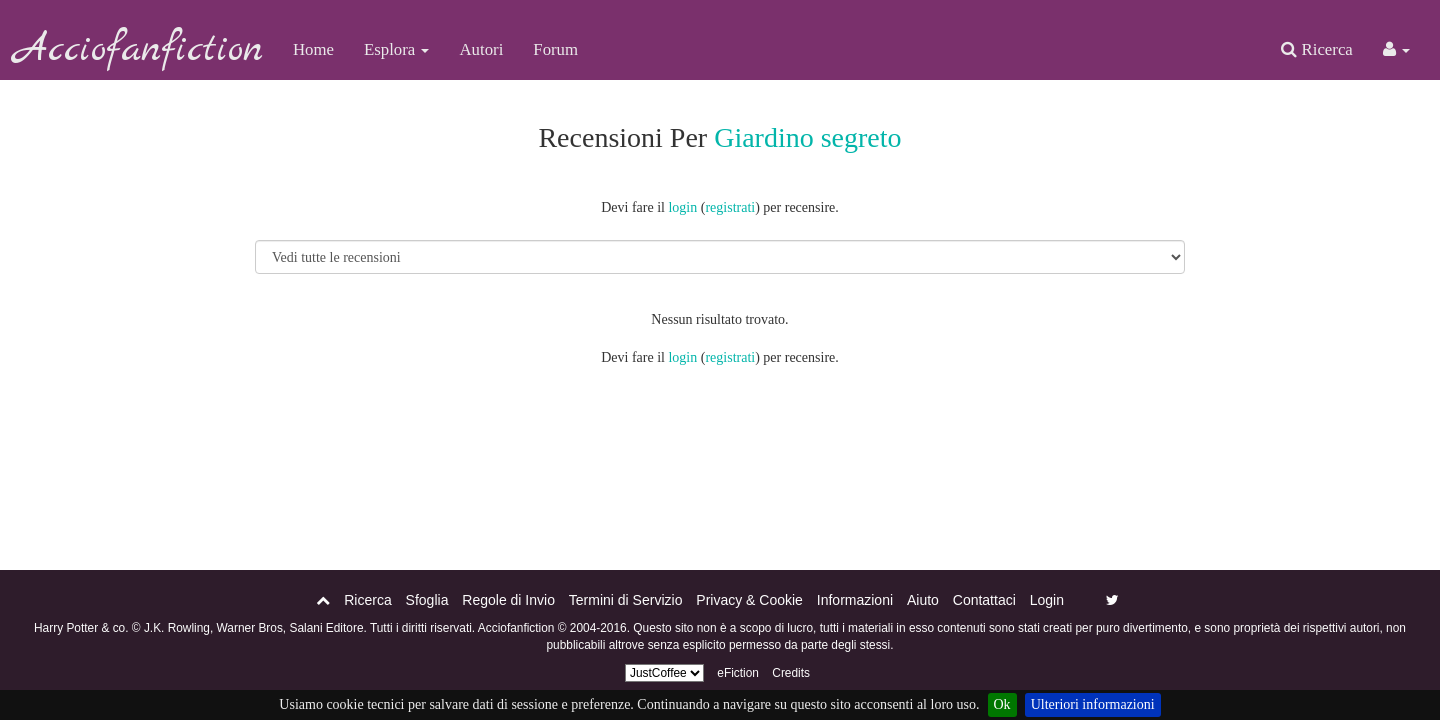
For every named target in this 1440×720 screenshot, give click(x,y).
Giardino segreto (807, 137)
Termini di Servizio (626, 600)
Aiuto (923, 600)
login (682, 207)
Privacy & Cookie (749, 600)
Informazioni (855, 600)
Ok (1002, 704)
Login (1047, 600)
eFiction (738, 673)
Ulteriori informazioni (1093, 704)
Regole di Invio (508, 600)
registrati (730, 207)
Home (313, 49)
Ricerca (1316, 49)
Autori (481, 49)
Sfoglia (427, 600)
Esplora (396, 49)
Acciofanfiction (139, 50)
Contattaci (984, 600)
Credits (791, 673)
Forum (555, 49)
